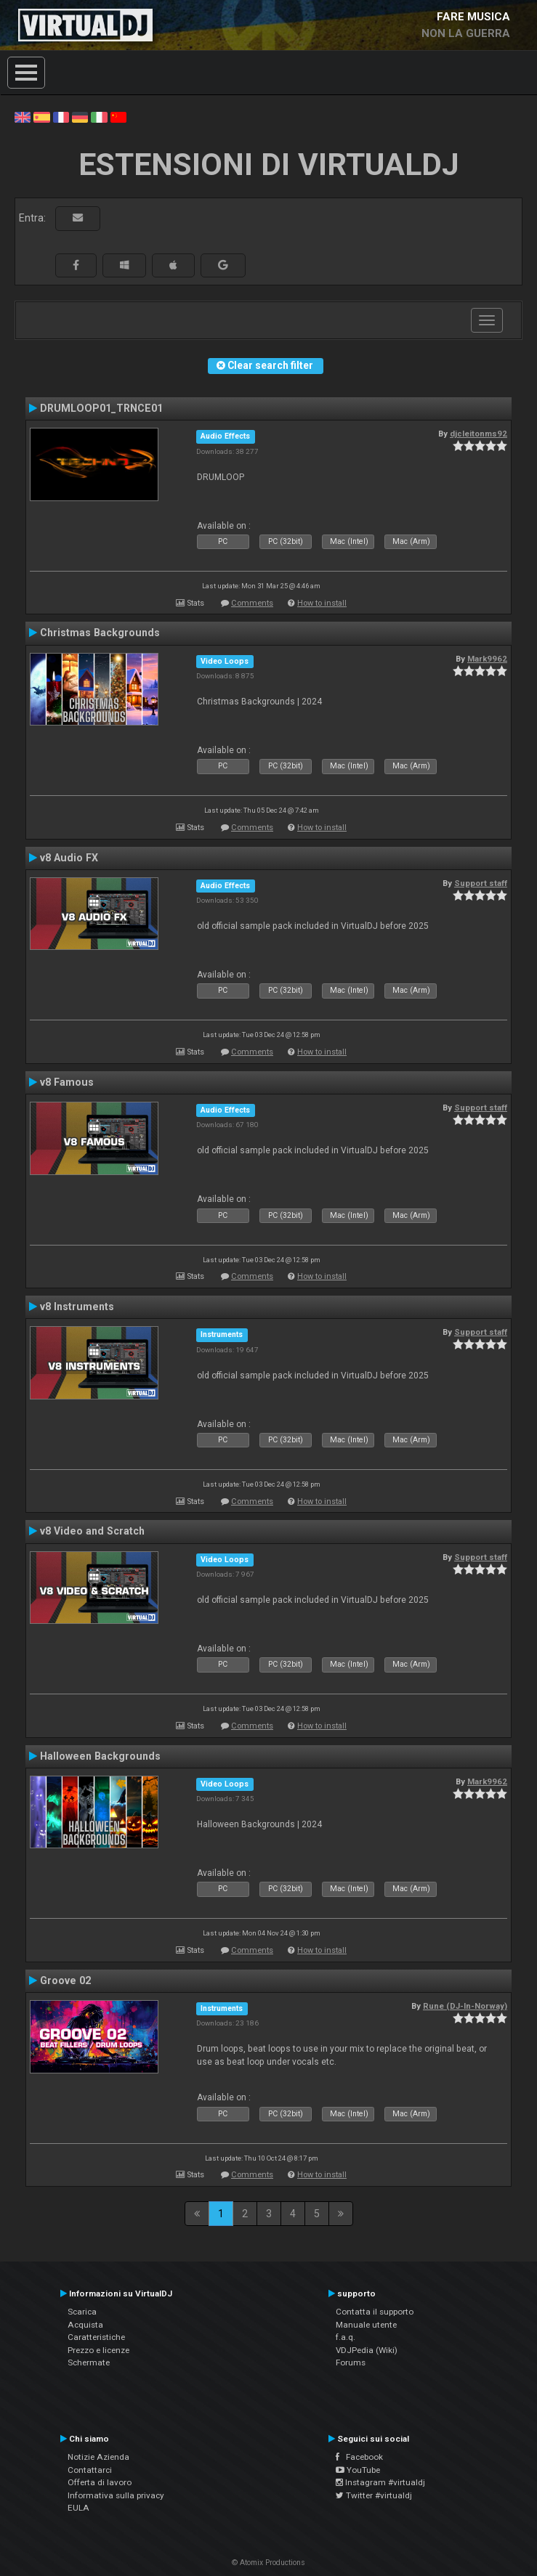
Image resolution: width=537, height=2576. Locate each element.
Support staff (480, 883)
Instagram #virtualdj (380, 2482)
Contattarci (90, 2470)
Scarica (82, 2312)
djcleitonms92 (478, 433)
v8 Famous (67, 1082)
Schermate (89, 2362)
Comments (252, 603)
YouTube (358, 2470)
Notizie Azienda (98, 2457)
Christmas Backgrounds (100, 632)
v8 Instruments (77, 1306)
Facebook (359, 2457)
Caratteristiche (96, 2337)
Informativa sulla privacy (116, 2495)
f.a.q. (345, 2337)
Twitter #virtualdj (374, 2495)
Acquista (85, 2325)
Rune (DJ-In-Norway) (465, 2006)
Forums (351, 2362)
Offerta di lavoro (100, 2482)
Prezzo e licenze (98, 2350)
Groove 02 (65, 1980)
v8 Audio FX (69, 858)
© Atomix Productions (268, 2562)
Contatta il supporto (374, 2312)
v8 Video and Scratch (92, 1531)
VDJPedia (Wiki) (366, 2350)
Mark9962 (487, 659)
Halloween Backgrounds (100, 1756)
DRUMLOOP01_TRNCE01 (101, 408)
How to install (322, 603)
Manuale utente (366, 2325)
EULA (78, 2508)
